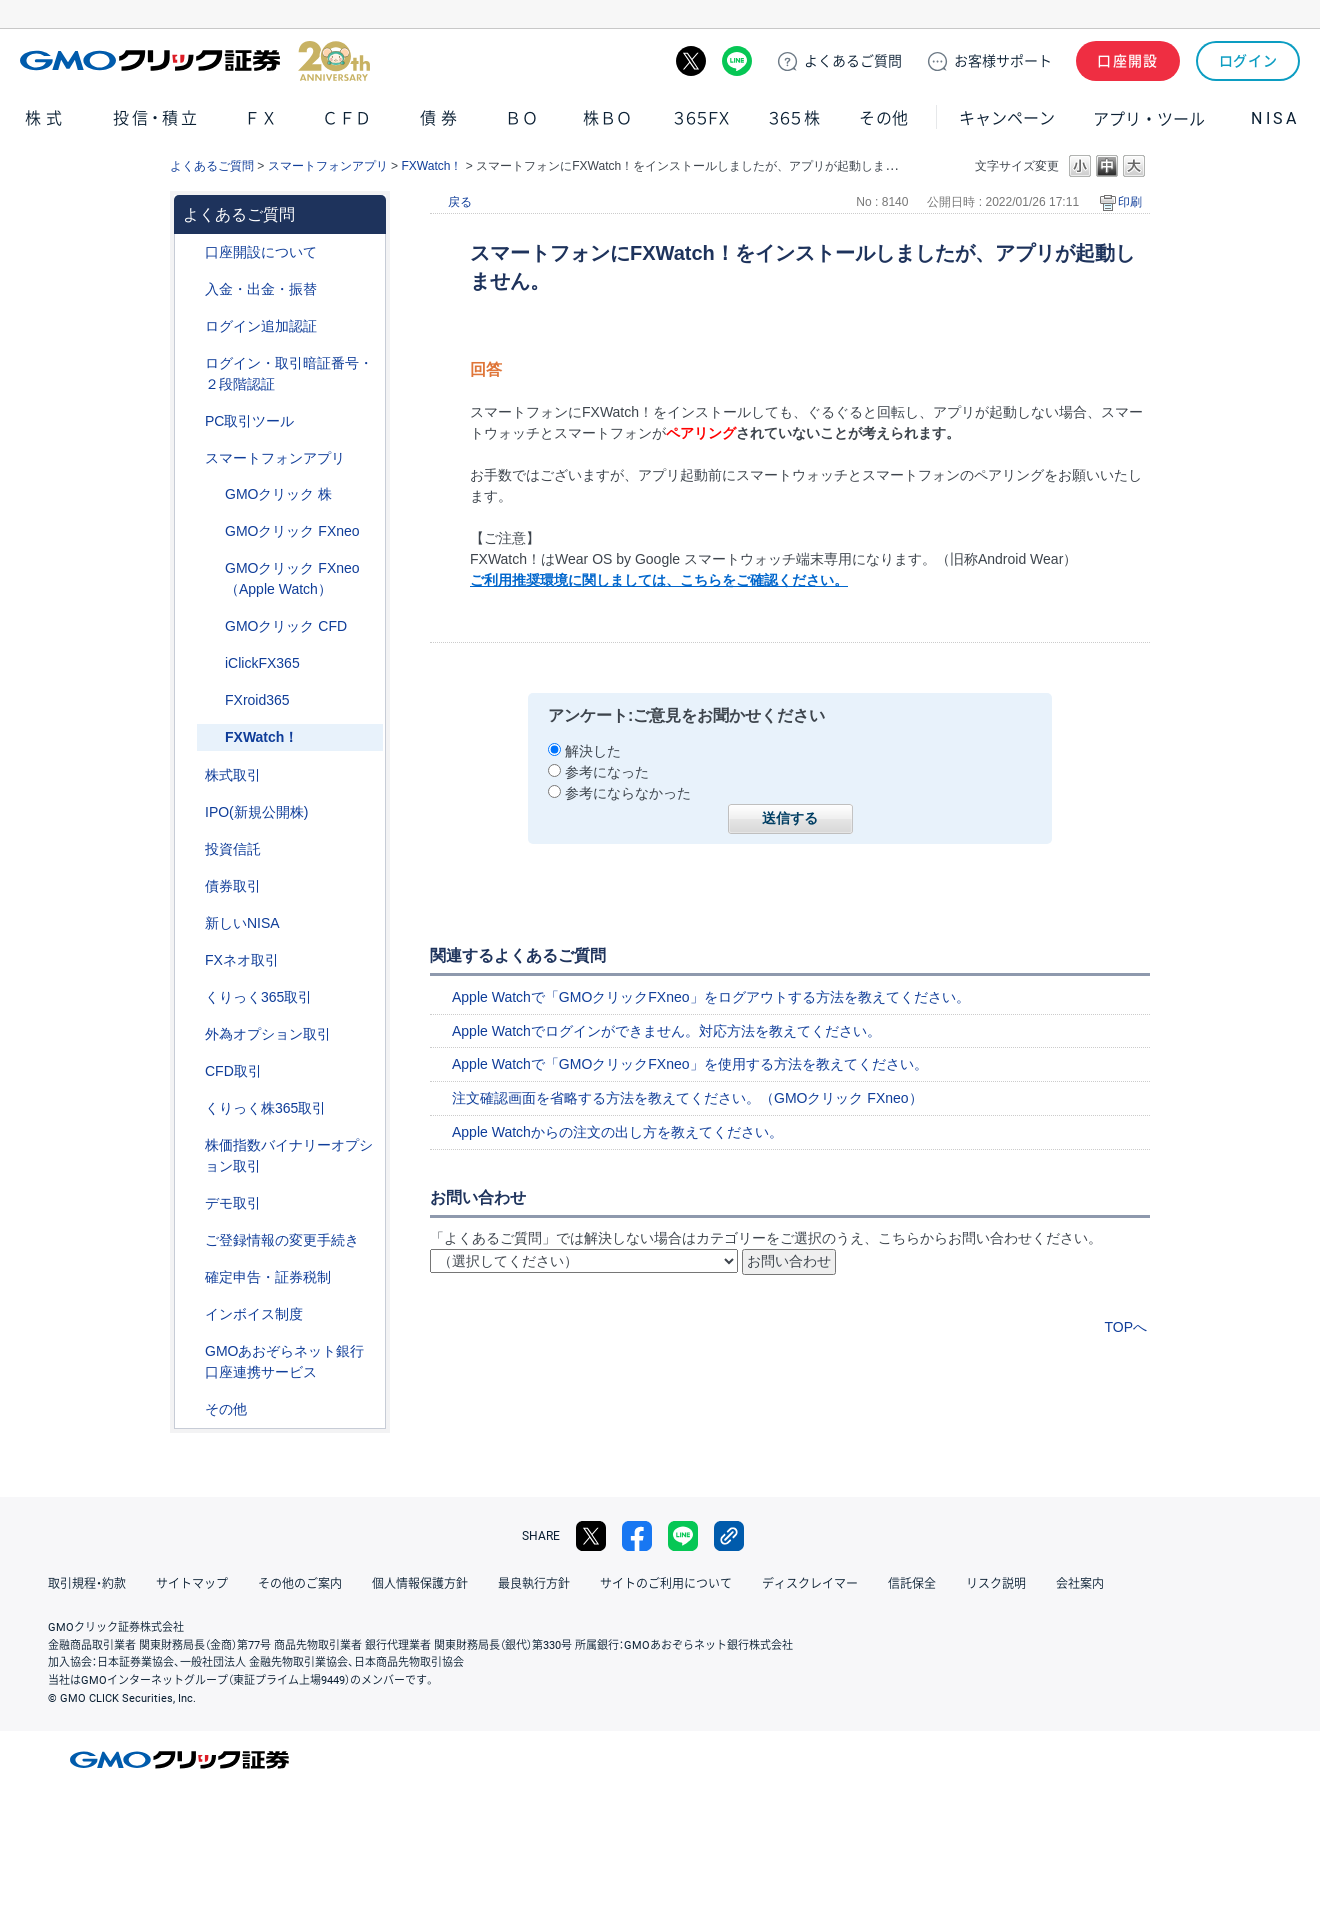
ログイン (1248, 61)
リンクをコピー (729, 1536)
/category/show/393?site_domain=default (191, 923)
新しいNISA (242, 923)
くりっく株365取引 (265, 1108)
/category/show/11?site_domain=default (191, 1071)
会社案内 (1080, 1584)
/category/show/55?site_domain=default (191, 289)
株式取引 (233, 775)
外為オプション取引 (268, 1034)
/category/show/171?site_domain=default (211, 494)
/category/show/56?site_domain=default (191, 1240)
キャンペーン (1007, 118)
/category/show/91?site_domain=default (191, 252)
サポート (1003, 61)
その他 (884, 118)
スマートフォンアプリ (328, 166)
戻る (460, 202)
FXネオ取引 (242, 960)
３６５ (795, 118)
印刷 (1130, 202)
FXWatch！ (431, 166)
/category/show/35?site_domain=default (191, 997)
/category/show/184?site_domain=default (211, 663)
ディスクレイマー (810, 1584)
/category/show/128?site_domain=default (191, 1351)
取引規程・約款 (87, 1584)
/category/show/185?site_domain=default (211, 700)
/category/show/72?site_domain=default (191, 775)
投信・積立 (157, 118)
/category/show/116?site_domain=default (191, 849)
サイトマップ (192, 1584)
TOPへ (1125, 1327)
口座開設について (261, 252)
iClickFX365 (262, 663)
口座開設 (1128, 61)
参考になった (607, 772)
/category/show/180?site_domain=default (211, 626)
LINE (737, 61)
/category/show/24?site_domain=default (191, 960)
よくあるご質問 (212, 166)
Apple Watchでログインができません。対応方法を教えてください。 (666, 1031)
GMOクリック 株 (278, 494)
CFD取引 (233, 1071)
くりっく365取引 (258, 997)
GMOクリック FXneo (292, 531)
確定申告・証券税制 (268, 1277)
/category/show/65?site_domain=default (191, 1034)
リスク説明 (996, 1584)
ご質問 (853, 61)
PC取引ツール (249, 421)
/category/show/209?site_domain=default (191, 1203)
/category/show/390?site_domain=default (191, 1314)
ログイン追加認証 (261, 326)
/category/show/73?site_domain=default (191, 812)
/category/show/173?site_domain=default (211, 531)
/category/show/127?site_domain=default (191, 1277)
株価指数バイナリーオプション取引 (289, 1155)
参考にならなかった (628, 793)
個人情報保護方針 (420, 1584)
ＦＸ (261, 118)
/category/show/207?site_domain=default (191, 421)
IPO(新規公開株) (256, 812)
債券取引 (233, 886)
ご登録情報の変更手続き (282, 1240)
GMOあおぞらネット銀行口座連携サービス (284, 1361)
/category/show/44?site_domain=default (191, 1409)
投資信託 (233, 849)
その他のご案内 (300, 1584)
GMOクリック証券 (195, 61)
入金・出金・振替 (261, 289)
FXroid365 (257, 700)
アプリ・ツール (1149, 118)
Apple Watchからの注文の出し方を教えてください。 (617, 1132)
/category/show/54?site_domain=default (191, 363)
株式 (46, 118)
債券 (441, 118)
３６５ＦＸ (701, 118)
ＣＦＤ (347, 118)
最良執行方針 (534, 1584)
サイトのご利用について (666, 1584)
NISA (1275, 118)
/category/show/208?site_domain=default (191, 458)
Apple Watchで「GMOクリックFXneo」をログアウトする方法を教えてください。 (711, 997)
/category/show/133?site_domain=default (191, 1145)
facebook (637, 1536)
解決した (593, 751)
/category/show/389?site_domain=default (191, 886)
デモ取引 (233, 1203)
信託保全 (912, 1584)
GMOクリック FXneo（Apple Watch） (292, 578)
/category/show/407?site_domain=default (191, 1108)
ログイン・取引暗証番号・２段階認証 (289, 373)
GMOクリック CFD (286, 626)
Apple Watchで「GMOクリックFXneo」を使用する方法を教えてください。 (690, 1064)
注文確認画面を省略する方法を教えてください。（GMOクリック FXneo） (687, 1098)
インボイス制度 (254, 1314)
